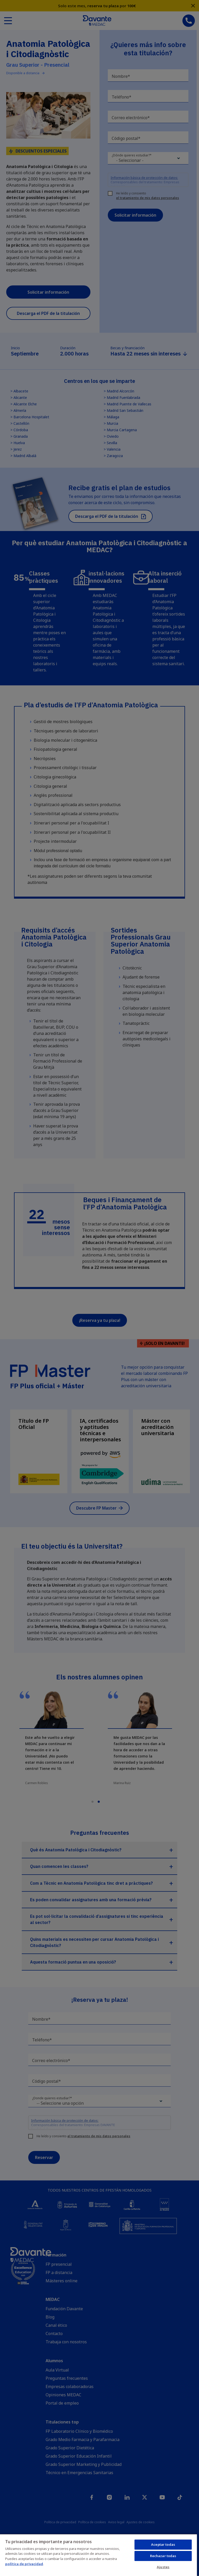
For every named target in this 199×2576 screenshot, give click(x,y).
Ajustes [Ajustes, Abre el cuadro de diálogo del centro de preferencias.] (163, 2567)
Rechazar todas (163, 2556)
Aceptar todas (163, 2544)
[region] (98, 2555)
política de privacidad (24, 2564)
